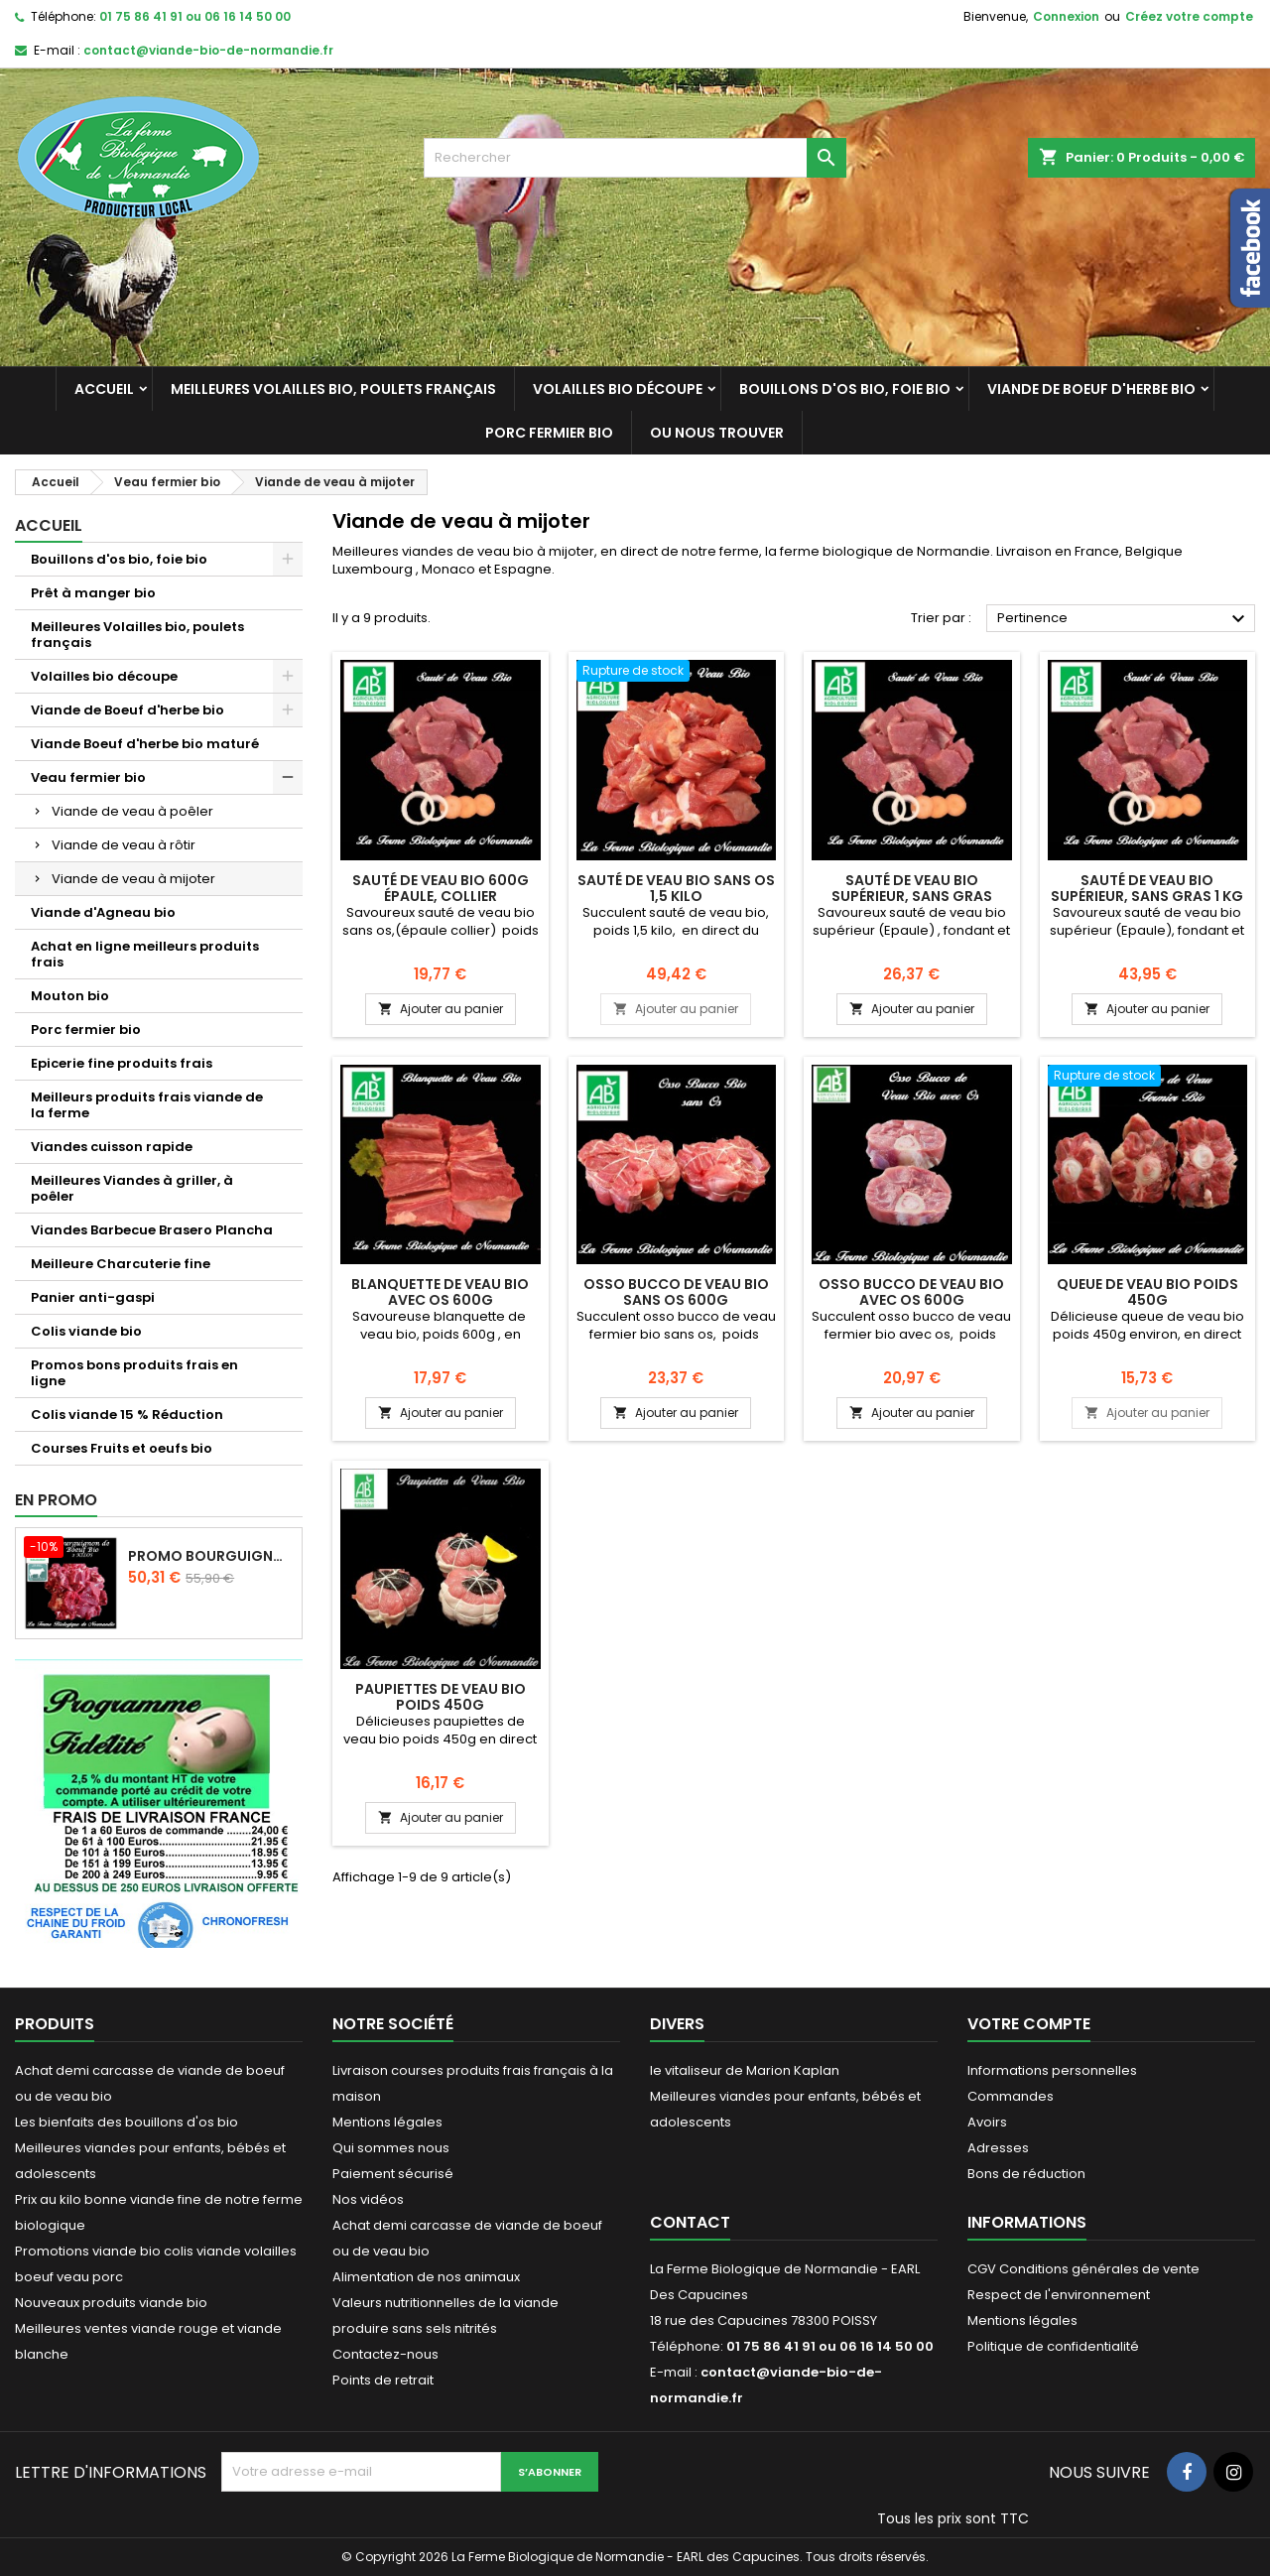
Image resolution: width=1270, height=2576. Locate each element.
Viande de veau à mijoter (133, 878)
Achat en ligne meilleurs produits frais (145, 954)
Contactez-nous (385, 2354)
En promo (56, 1499)
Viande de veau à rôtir (123, 845)
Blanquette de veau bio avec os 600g (440, 1292)
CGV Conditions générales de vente (1083, 2268)
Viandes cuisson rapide (111, 1146)
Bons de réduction (1026, 2173)
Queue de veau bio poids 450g (1147, 1292)
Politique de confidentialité (1053, 2346)
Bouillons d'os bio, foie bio (845, 389)
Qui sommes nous (390, 2147)
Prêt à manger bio (93, 592)
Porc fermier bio (549, 433)
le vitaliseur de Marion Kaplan (744, 2070)
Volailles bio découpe (617, 389)
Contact (690, 2222)
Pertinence (1123, 619)
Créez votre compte (1189, 16)
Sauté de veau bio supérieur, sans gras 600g (911, 896)
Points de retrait (383, 2380)
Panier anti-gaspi (93, 1297)
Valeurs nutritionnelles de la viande (445, 2302)
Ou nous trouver (717, 433)
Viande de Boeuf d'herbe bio (1091, 389)
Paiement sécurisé (392, 2173)
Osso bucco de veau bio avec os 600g (911, 1292)
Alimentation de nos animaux (426, 2276)
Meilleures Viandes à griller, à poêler (132, 1188)
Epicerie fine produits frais (121, 1063)
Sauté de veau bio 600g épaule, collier (440, 888)
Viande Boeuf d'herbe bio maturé (145, 743)
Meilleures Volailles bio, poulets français (333, 389)
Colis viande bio (86, 1331)
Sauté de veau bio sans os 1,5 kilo (676, 888)
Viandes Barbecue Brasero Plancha (152, 1230)
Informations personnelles (1052, 2070)
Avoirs (987, 2122)
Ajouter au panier (440, 1008)
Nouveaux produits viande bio (111, 2302)
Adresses (998, 2147)
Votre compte (1028, 2023)
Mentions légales (387, 2122)
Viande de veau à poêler (132, 811)
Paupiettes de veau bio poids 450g (440, 1697)
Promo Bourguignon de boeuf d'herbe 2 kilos (211, 1556)
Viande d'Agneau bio (103, 912)
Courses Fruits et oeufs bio (121, 1448)
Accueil (104, 389)
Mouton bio (70, 995)
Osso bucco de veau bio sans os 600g (676, 1292)
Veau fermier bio (88, 777)
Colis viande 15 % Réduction (127, 1414)
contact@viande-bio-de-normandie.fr (208, 50)
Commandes (1010, 2096)
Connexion (1066, 16)
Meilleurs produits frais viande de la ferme (147, 1105)
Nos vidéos (368, 2199)
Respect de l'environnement (1058, 2294)
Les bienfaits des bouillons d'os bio (126, 2122)
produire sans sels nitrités (414, 2328)
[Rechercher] (635, 158)
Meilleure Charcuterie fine (120, 1263)
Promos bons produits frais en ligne (134, 1372)
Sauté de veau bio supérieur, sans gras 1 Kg (1147, 888)
